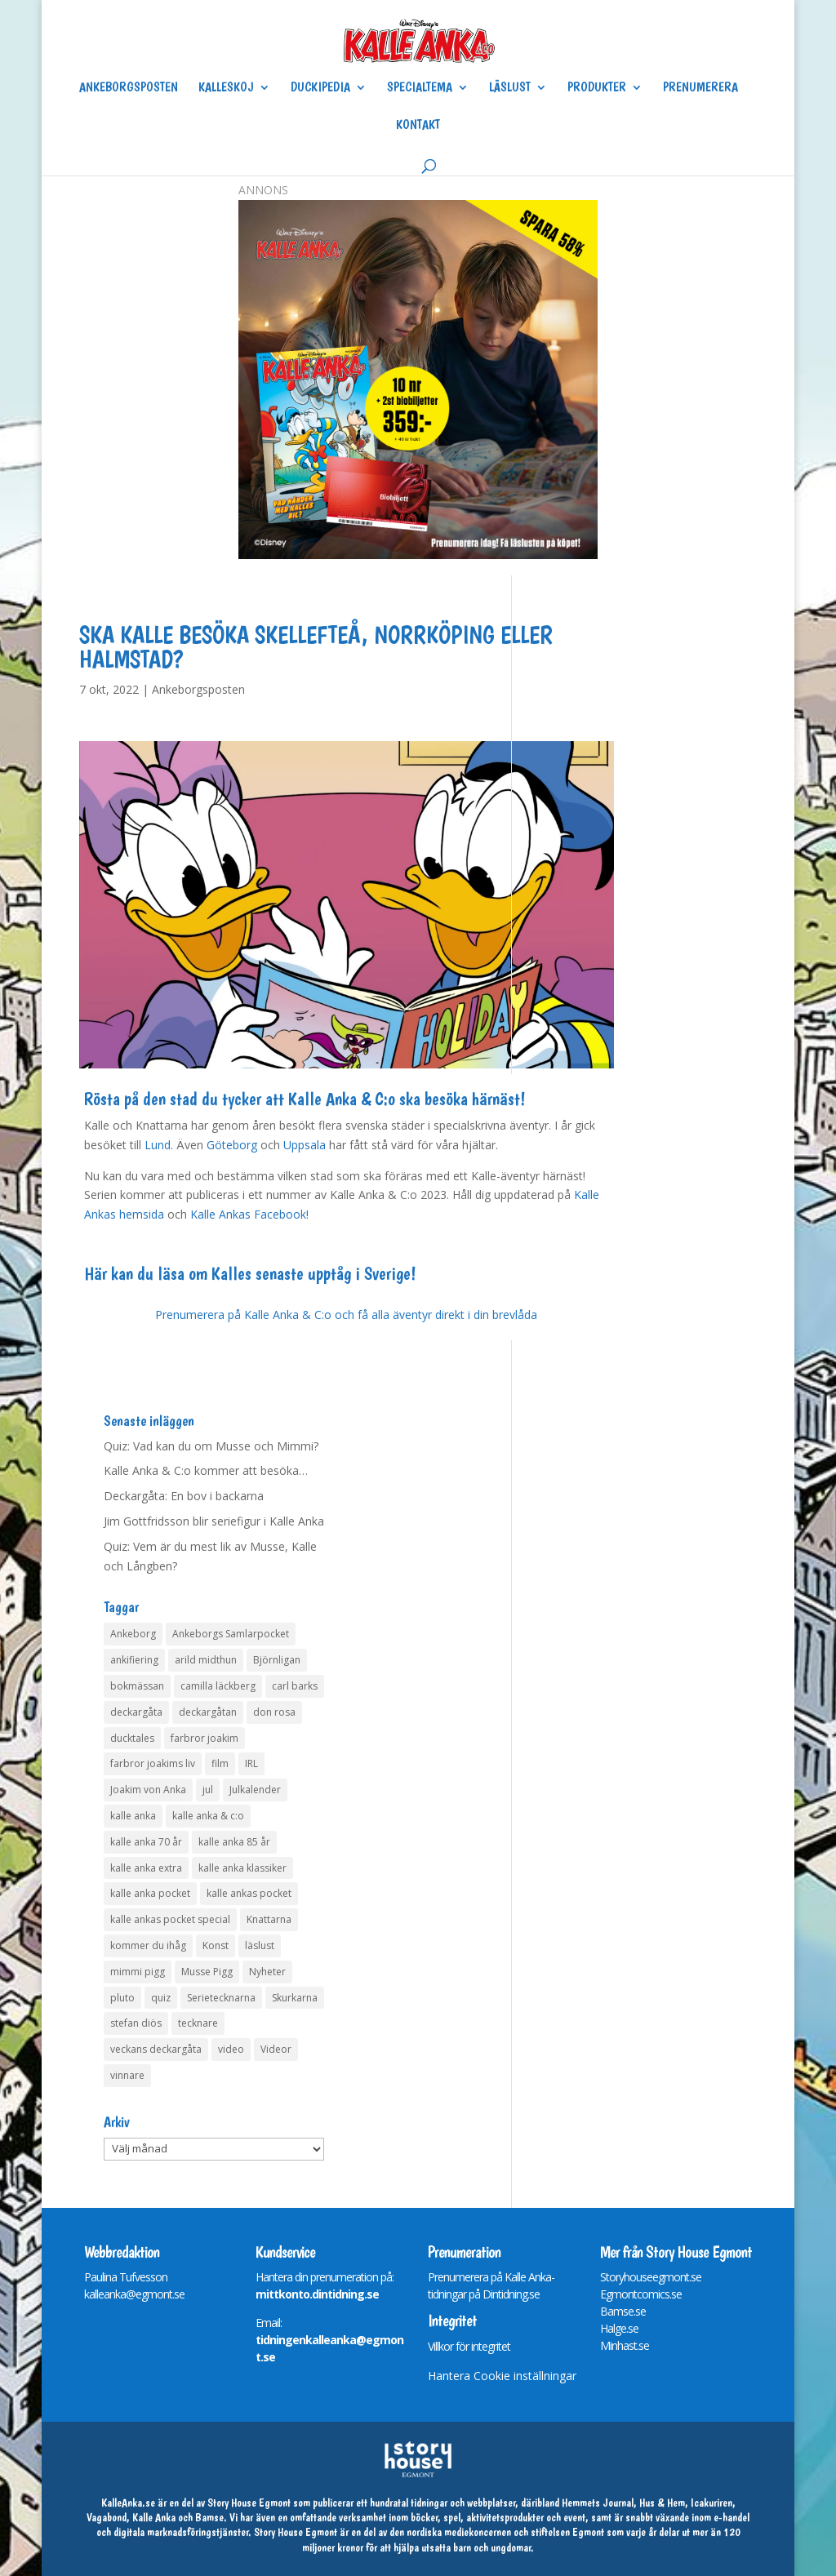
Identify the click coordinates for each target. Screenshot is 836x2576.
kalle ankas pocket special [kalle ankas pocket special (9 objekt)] (170, 1919)
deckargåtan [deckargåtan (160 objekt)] (208, 1712)
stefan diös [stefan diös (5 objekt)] (136, 2023)
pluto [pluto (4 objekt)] (122, 1998)
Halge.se (619, 2328)
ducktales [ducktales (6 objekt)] (132, 1738)
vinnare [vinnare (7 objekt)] (127, 2075)
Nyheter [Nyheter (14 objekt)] (267, 1972)
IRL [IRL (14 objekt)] (251, 1763)
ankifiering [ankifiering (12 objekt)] (134, 1660)
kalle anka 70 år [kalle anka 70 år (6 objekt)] (146, 1842)
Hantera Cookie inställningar (502, 2375)
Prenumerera (700, 88)
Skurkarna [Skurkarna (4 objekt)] (295, 1998)
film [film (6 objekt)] (220, 1763)
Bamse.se (623, 2311)
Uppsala (304, 1145)
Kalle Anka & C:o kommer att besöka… (206, 1470)
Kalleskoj (226, 88)
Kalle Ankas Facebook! (249, 1214)
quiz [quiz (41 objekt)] (161, 1998)
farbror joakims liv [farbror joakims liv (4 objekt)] (152, 1763)
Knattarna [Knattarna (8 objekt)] (269, 1919)
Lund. (159, 1145)
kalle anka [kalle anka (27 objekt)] (133, 1816)
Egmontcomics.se (641, 2294)
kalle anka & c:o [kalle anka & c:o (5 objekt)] (208, 1816)
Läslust (510, 88)
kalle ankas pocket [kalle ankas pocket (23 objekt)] (249, 1893)
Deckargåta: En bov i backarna (184, 1495)
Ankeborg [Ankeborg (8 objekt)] (133, 1634)
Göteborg (232, 1145)
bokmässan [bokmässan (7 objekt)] (137, 1686)
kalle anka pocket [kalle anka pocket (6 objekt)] (150, 1893)
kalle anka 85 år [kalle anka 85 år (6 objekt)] (234, 1842)
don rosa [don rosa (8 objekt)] (274, 1712)
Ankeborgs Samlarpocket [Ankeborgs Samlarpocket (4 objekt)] (230, 1634)
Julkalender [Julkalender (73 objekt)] (255, 1790)
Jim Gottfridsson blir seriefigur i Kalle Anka (214, 1521)
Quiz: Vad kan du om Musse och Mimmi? (211, 1446)
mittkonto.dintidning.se (317, 2294)
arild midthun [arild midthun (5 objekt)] (206, 1660)
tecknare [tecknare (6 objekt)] (198, 2023)
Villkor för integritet (469, 2346)
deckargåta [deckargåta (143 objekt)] (136, 1712)
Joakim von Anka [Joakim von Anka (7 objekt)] (148, 1790)
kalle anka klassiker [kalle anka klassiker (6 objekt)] (242, 1868)
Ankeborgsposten (128, 88)
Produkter (596, 88)
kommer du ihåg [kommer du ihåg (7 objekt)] (148, 1945)
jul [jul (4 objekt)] (207, 1790)
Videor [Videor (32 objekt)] (275, 2049)
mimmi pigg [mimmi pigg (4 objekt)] (137, 1972)
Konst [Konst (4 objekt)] (215, 1945)
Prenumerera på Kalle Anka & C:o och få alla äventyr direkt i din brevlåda (346, 1314)
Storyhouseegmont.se (650, 2277)
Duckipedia (320, 88)
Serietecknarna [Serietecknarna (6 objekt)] (221, 1998)
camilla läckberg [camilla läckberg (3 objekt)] (218, 1686)
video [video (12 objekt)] (231, 2049)
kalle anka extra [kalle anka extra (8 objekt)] (146, 1868)
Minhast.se (624, 2345)
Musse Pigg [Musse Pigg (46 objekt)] (207, 1972)
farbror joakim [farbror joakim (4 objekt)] (204, 1738)
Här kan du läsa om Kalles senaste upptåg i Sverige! (250, 1273)
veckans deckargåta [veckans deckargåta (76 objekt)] (156, 2049)
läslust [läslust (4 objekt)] (259, 1945)
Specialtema (419, 88)
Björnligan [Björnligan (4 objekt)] (276, 1660)
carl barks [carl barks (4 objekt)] (295, 1686)
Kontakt (418, 125)
